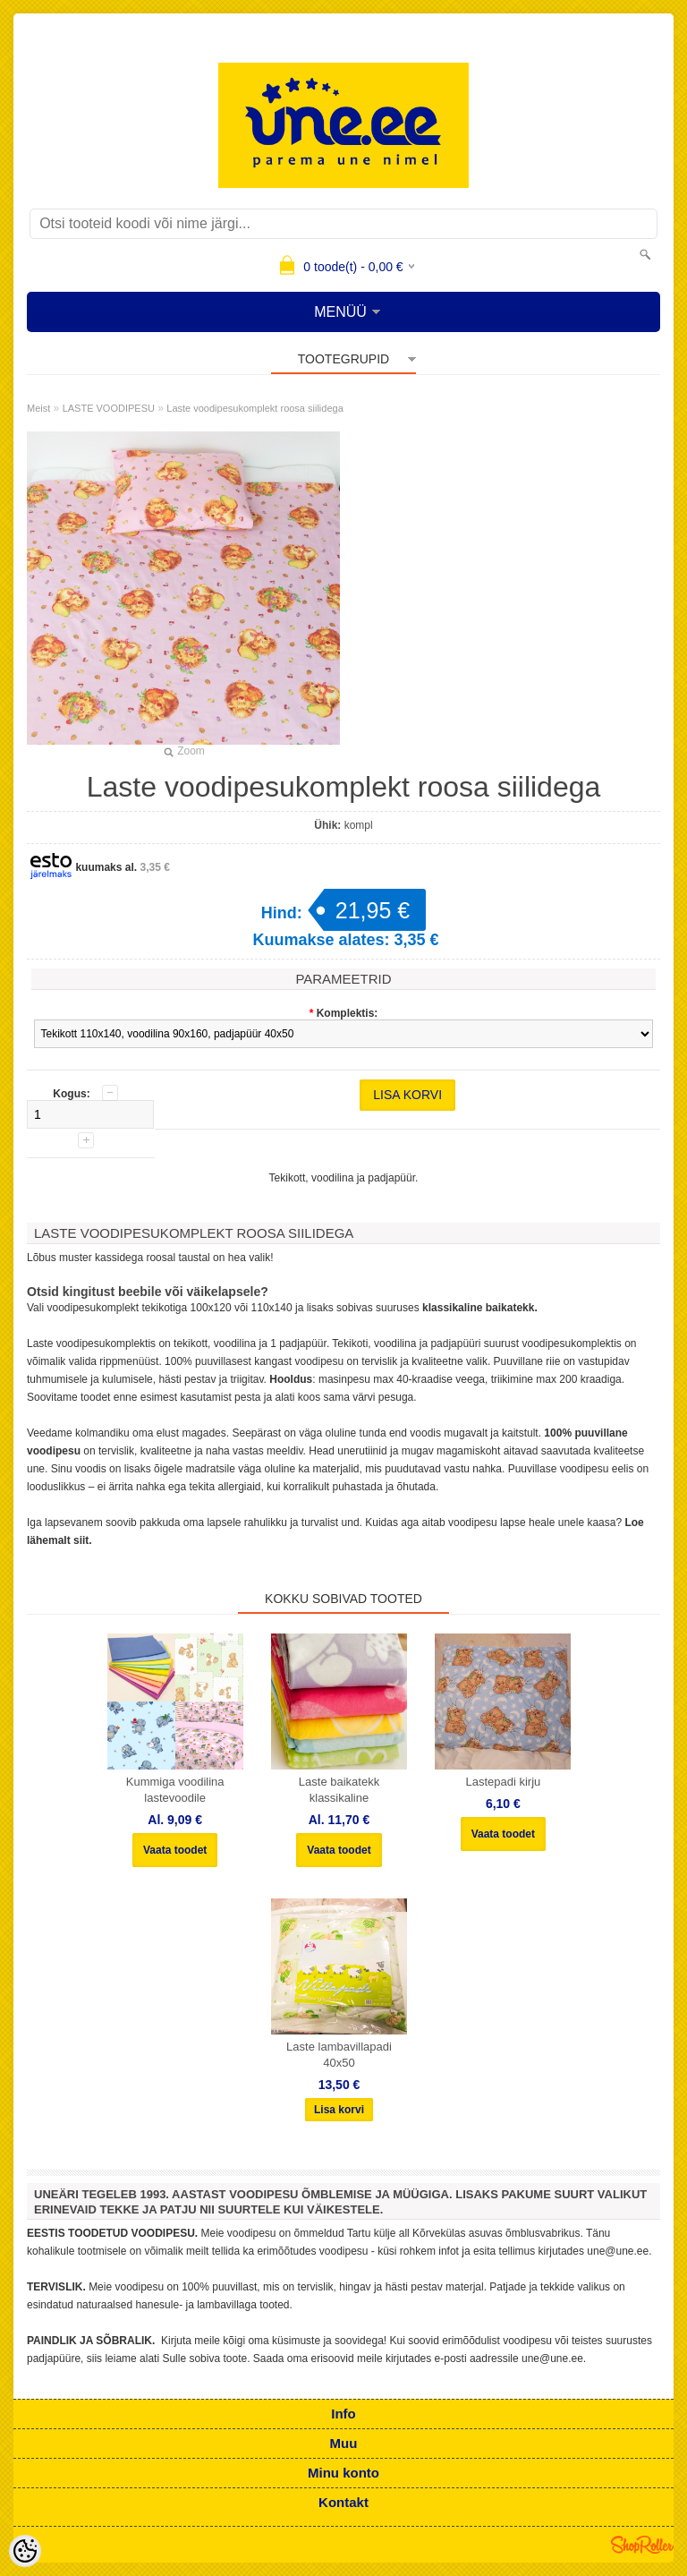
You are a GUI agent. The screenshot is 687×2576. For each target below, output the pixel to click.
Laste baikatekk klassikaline (339, 1789)
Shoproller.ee (642, 2545)
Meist (38, 408)
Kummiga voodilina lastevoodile (175, 1789)
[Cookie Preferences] (25, 2551)
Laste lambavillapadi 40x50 (339, 2054)
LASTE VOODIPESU (109, 408)
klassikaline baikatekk (478, 1307)
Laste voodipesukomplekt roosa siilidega (255, 408)
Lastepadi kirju (502, 1781)
